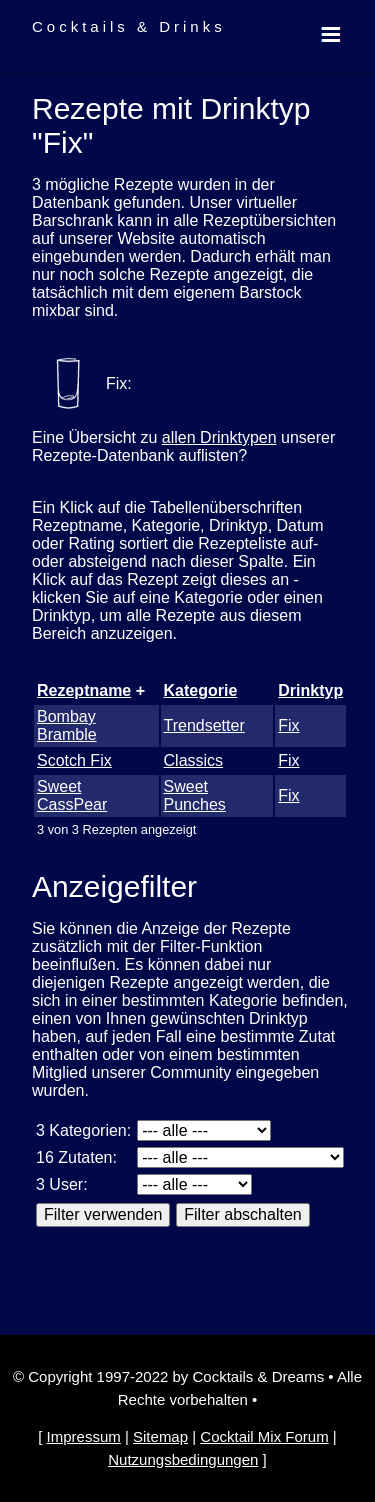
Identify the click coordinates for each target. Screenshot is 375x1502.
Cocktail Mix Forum (264, 1436)
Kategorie (201, 690)
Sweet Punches (195, 795)
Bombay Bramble (67, 725)
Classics (194, 760)
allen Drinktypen (219, 437)
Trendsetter (204, 725)
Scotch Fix (74, 760)
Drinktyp (310, 690)
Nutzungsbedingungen (183, 1459)
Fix (288, 725)
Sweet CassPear (72, 795)
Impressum (84, 1436)
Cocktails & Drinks (129, 26)
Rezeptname (84, 690)
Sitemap (160, 1436)
